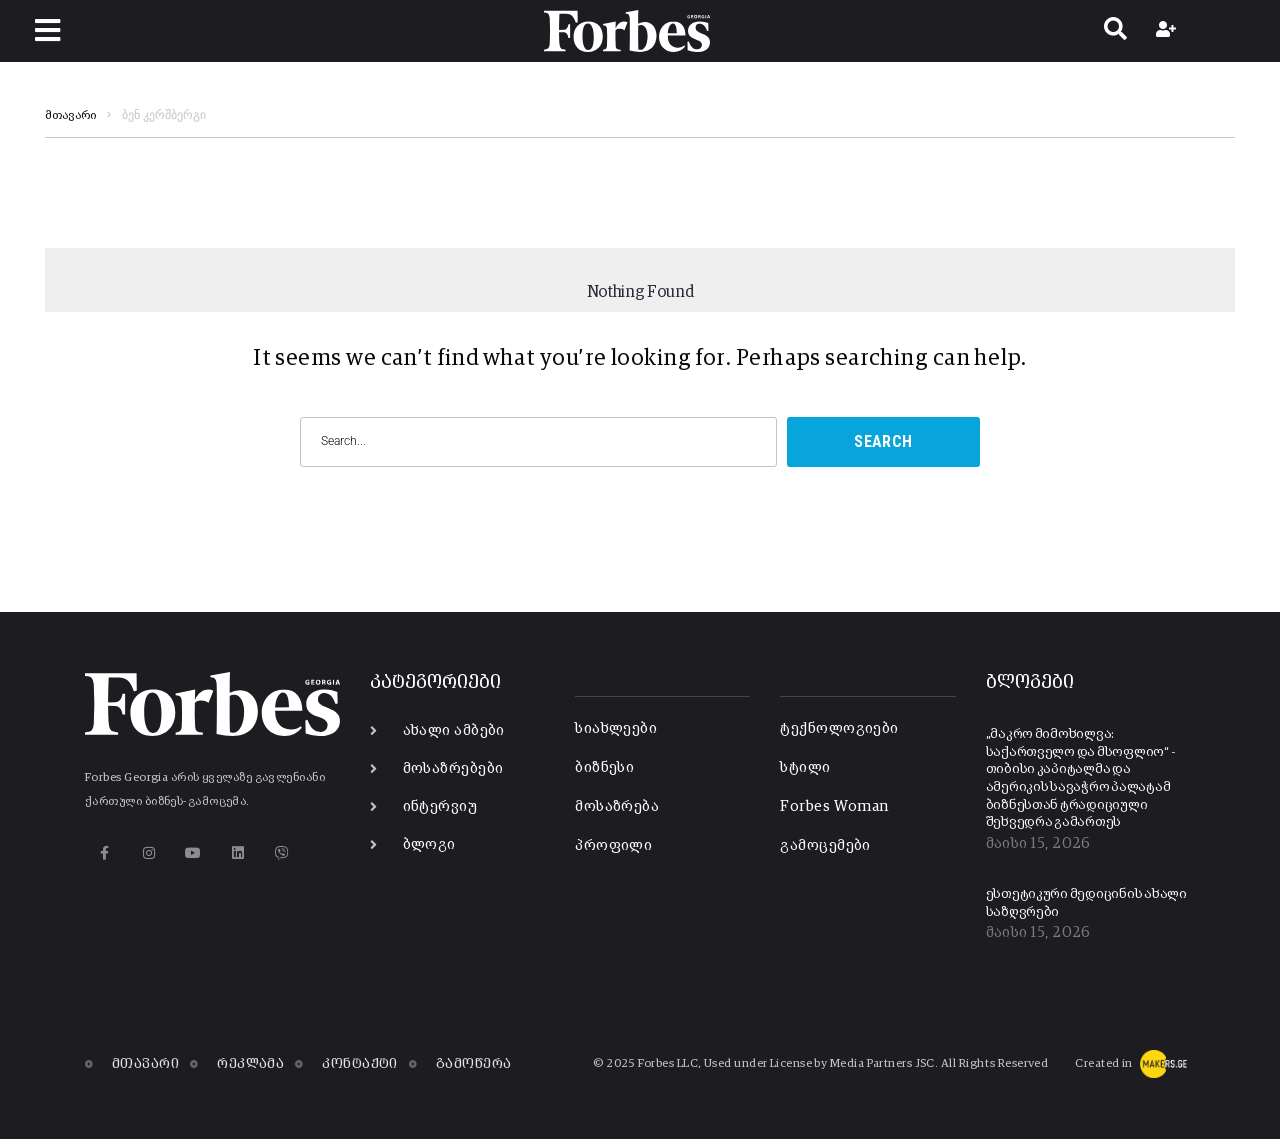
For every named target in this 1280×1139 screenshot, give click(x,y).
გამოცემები (825, 845)
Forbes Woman (834, 806)
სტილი (805, 767)
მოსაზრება (617, 806)
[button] (47, 30)
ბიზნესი (604, 767)
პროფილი (613, 845)
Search (883, 441)
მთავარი (70, 116)
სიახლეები (616, 728)
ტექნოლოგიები (839, 728)
